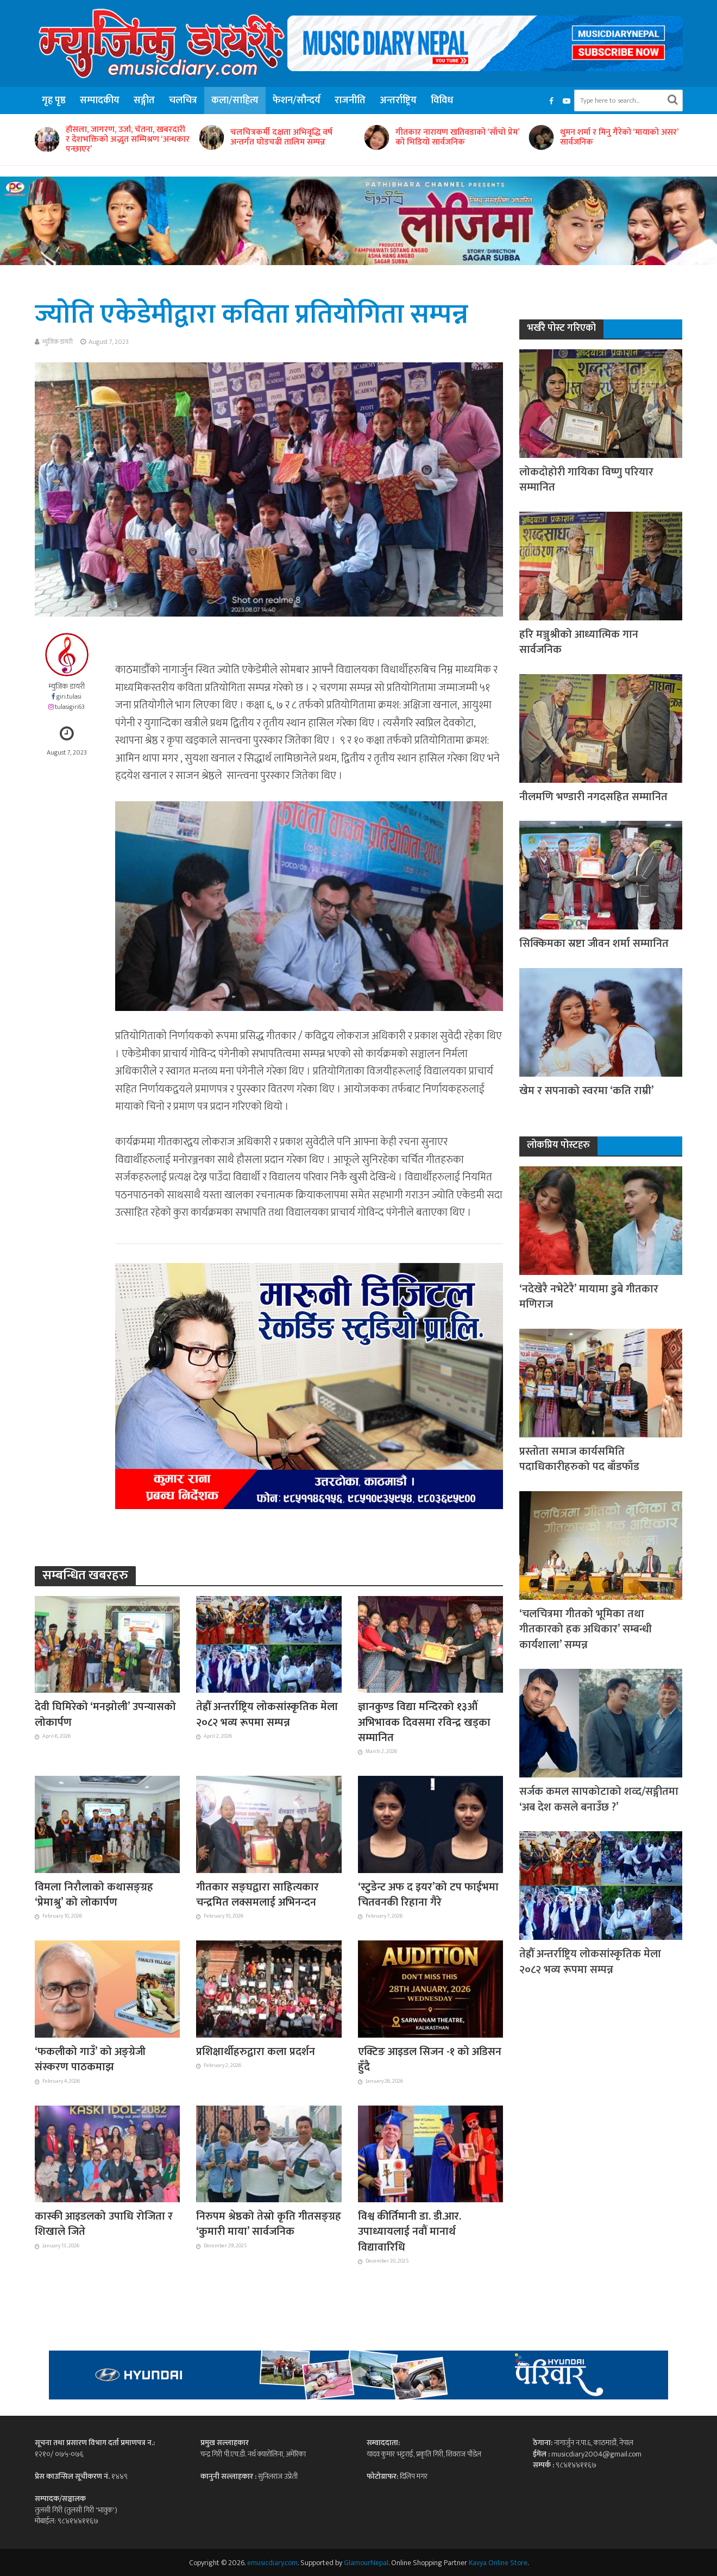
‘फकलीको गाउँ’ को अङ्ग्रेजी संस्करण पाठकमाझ (90, 2059)
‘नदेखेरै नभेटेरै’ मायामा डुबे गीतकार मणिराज (588, 1296)
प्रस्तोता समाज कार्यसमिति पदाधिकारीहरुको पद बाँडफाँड (579, 1459)
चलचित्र (183, 100)
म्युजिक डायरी (57, 341)
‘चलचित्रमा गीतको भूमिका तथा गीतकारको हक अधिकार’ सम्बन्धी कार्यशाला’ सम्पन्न (585, 1629)
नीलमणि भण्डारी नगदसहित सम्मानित (593, 797)
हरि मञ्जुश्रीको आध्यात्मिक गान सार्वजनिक (578, 642)
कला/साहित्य (235, 100)
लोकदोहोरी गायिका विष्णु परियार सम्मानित (586, 479)
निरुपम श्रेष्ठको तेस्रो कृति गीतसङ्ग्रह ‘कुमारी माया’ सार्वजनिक (268, 2224)
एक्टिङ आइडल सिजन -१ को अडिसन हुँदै (429, 2059)
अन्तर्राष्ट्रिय (398, 100)
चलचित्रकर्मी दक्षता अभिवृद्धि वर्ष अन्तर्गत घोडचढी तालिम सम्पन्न (281, 137)
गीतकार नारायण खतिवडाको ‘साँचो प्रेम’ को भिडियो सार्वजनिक (457, 137)
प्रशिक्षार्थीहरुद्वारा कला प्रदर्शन (255, 2051)
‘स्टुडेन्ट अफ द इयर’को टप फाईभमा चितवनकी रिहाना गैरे (428, 1895)
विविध (442, 100)
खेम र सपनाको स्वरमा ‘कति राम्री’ (586, 1090)
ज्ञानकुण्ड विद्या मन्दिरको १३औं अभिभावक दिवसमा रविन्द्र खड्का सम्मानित (424, 1722)
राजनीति (350, 100)
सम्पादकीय (100, 100)
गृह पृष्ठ (54, 100)
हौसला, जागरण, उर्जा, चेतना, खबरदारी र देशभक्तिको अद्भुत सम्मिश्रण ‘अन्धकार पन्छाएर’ (128, 139)
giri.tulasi (68, 697)
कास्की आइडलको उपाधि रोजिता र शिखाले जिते (104, 2224)
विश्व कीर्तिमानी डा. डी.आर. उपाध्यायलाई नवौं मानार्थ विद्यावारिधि (409, 2232)
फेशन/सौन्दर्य (296, 100)
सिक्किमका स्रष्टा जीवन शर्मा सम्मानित (594, 943)
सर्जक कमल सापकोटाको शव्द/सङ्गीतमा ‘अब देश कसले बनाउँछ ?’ (598, 1799)
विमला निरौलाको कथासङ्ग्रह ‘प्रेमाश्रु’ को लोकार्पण (94, 1895)
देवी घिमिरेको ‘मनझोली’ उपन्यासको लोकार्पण (105, 1714)
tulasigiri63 (70, 707)
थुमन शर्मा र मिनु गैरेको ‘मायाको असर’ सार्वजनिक (619, 137)
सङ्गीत (144, 100)
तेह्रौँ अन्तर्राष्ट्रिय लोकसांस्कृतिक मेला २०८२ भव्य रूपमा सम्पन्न (267, 1714)
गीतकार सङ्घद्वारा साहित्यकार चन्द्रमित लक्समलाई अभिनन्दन (257, 1895)
